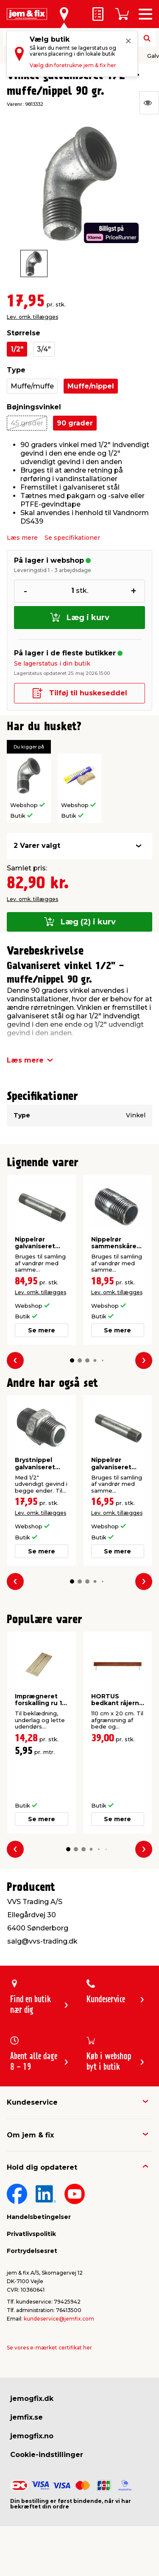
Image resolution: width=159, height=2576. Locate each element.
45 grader (27, 423)
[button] (71, 1360)
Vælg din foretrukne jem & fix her (73, 65)
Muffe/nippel (90, 386)
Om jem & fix (30, 2135)
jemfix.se (26, 2417)
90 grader (75, 423)
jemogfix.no (31, 2436)
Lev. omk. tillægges (32, 317)
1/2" (17, 349)
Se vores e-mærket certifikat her (49, 2347)
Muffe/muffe (32, 386)
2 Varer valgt (37, 846)
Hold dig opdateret (42, 2167)
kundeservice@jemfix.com (59, 2318)
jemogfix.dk (31, 2399)
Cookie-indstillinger (46, 2455)
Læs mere (22, 537)
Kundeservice (32, 2102)
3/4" (44, 349)
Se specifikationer (72, 537)
